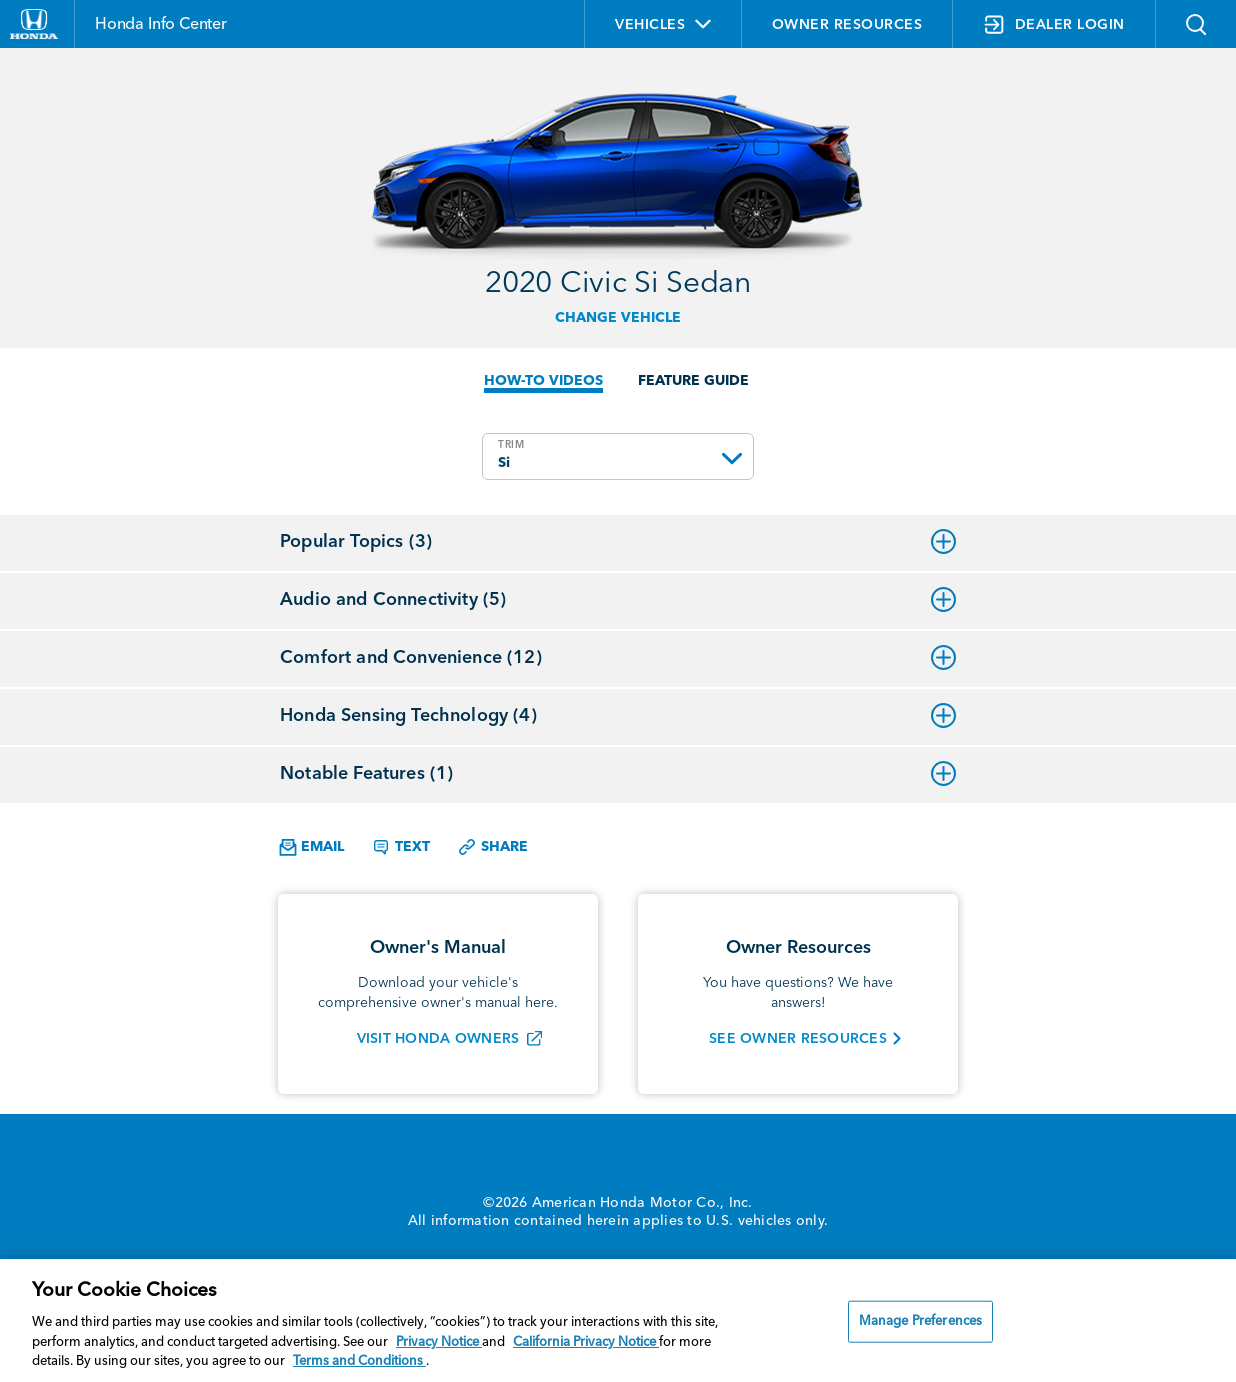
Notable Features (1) (618, 774)
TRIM (511, 445)
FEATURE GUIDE (693, 381)
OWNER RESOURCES (847, 25)
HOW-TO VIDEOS (543, 381)
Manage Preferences (920, 1321)
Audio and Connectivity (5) (618, 600)
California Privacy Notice (586, 1342)
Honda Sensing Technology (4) (618, 716)
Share (492, 847)
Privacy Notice (439, 1342)
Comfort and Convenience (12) (618, 658)
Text (400, 847)
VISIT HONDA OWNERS (438, 1039)
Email (311, 847)
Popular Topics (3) (618, 542)
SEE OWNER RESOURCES (798, 1039)
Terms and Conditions (359, 1361)
